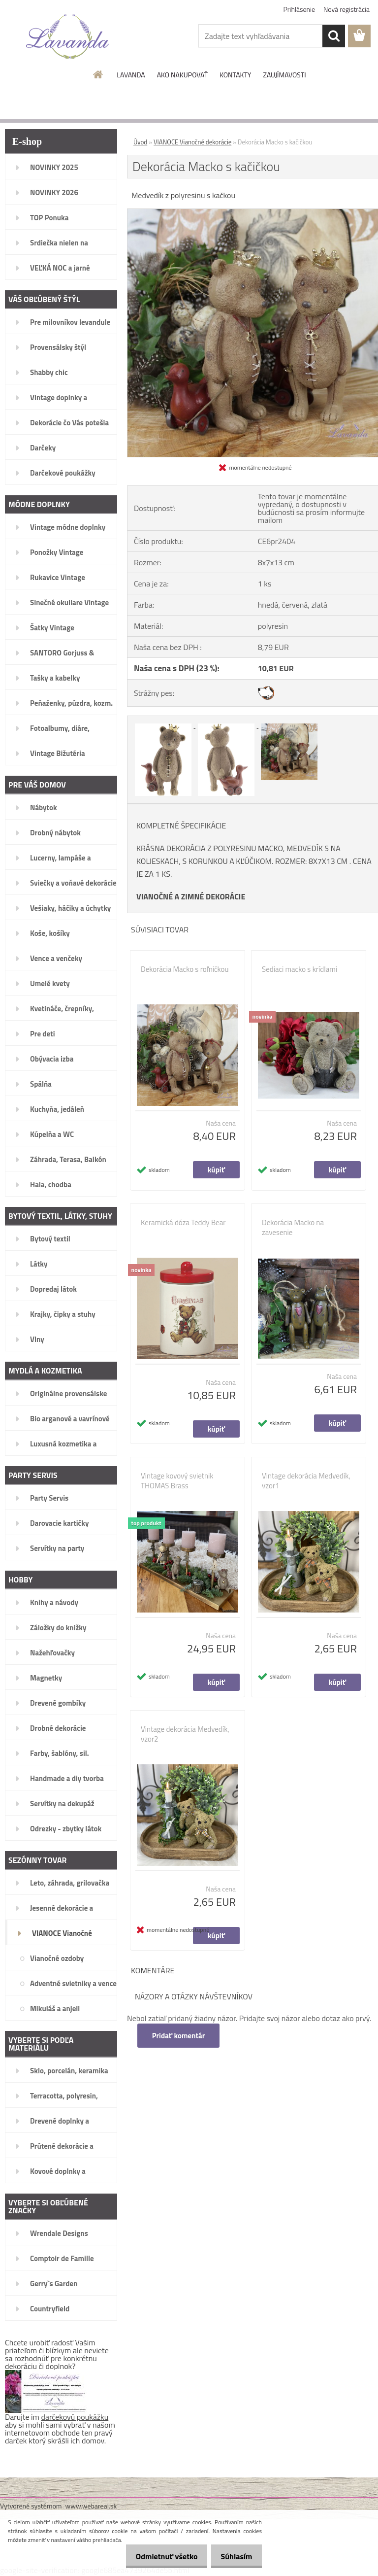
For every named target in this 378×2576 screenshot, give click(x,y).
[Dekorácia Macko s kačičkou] (163, 725)
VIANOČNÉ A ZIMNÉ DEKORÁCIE (190, 896)
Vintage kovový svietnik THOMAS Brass (177, 1481)
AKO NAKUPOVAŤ (182, 74)
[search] (333, 36)
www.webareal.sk (91, 2506)
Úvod (140, 142)
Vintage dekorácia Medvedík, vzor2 (185, 1734)
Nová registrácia (346, 9)
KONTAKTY (235, 74)
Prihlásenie (299, 9)
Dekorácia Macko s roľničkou (184, 969)
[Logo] (67, 36)
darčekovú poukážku (75, 2417)
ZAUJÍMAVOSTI (284, 74)
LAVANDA (131, 74)
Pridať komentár (179, 2035)
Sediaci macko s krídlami (299, 969)
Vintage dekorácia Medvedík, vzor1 (306, 1481)
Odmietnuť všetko (158, 2556)
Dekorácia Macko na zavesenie (293, 1227)
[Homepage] (98, 74)
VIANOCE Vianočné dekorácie (192, 142)
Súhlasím (234, 2556)
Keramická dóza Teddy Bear (183, 1223)
